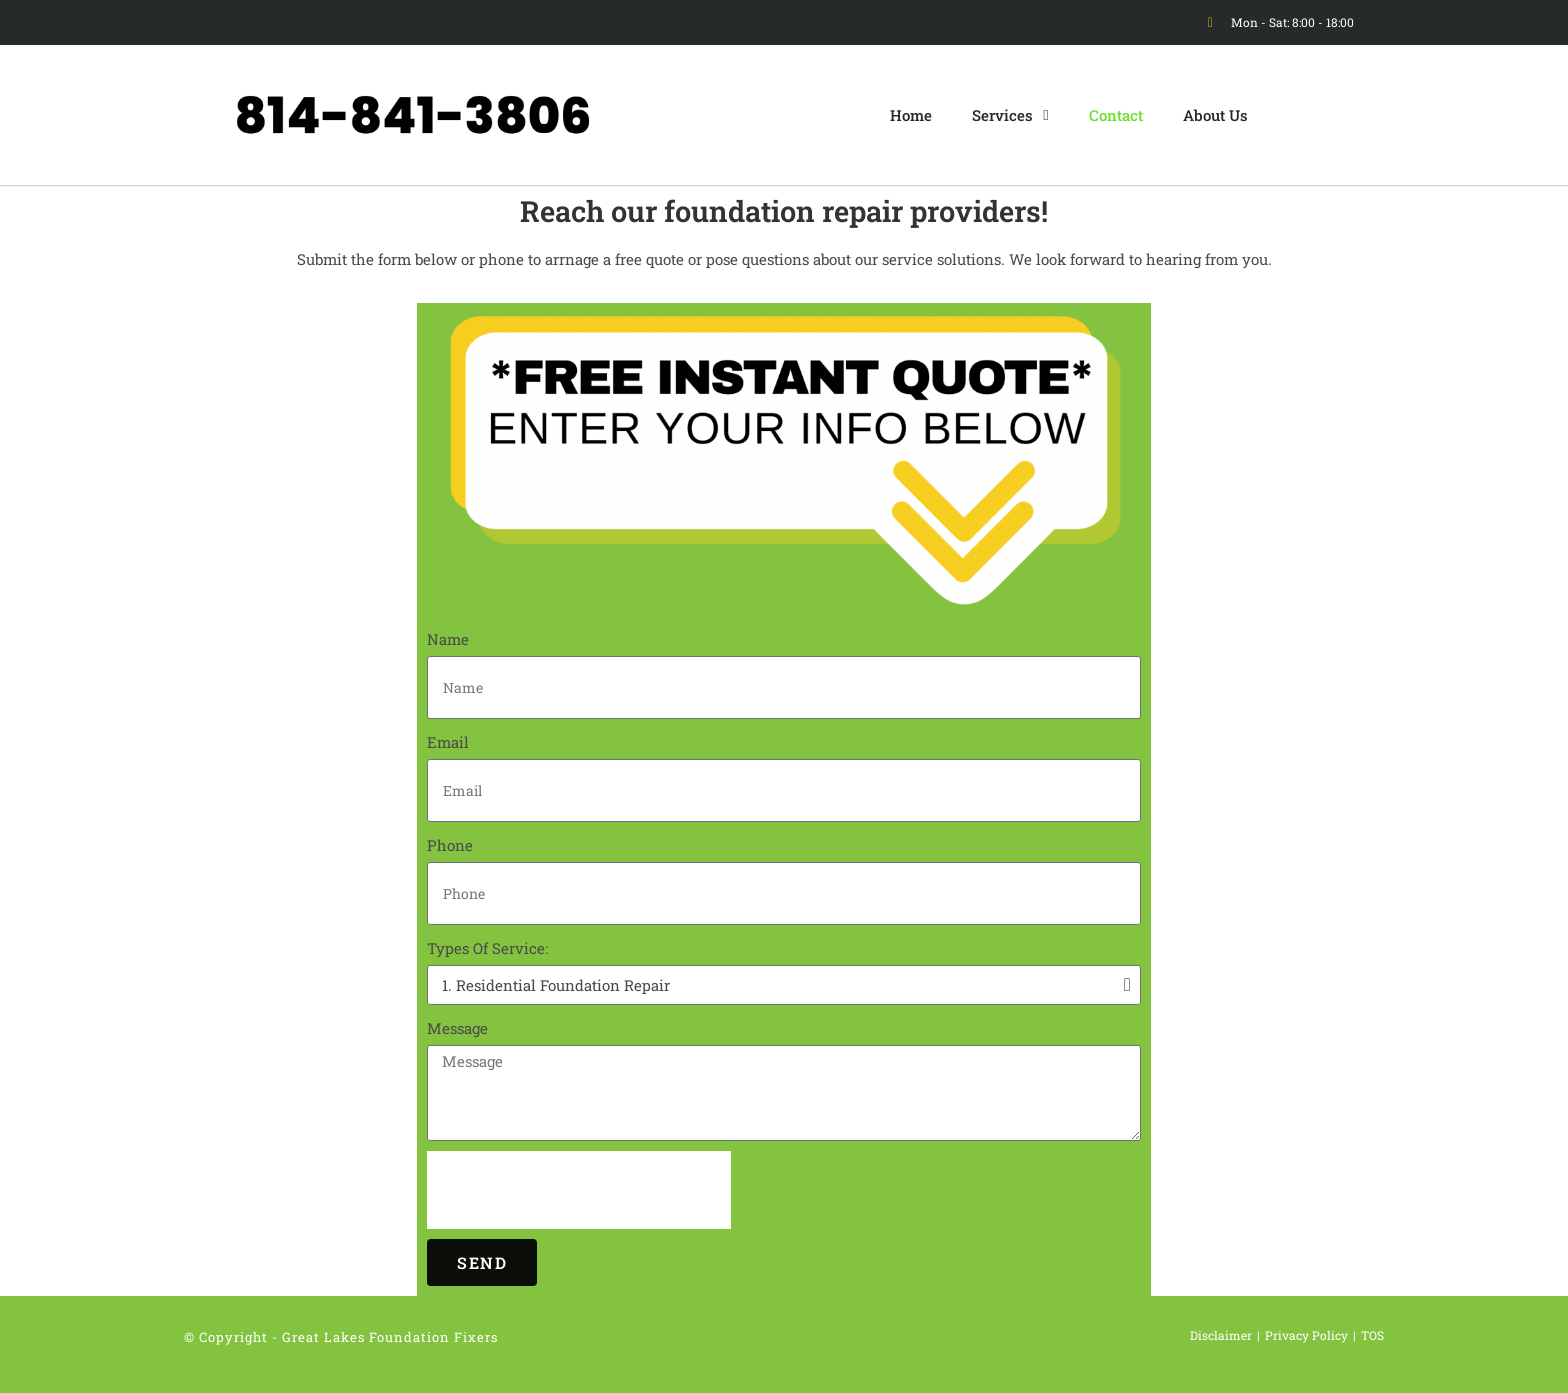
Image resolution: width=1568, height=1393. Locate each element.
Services (1010, 115)
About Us (1215, 115)
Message (457, 1028)
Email (448, 742)
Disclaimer (1221, 1335)
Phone (450, 845)
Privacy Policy (1306, 1335)
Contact (1116, 115)
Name (448, 639)
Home (911, 115)
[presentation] (579, 1190)
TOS (1372, 1335)
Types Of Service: (487, 948)
